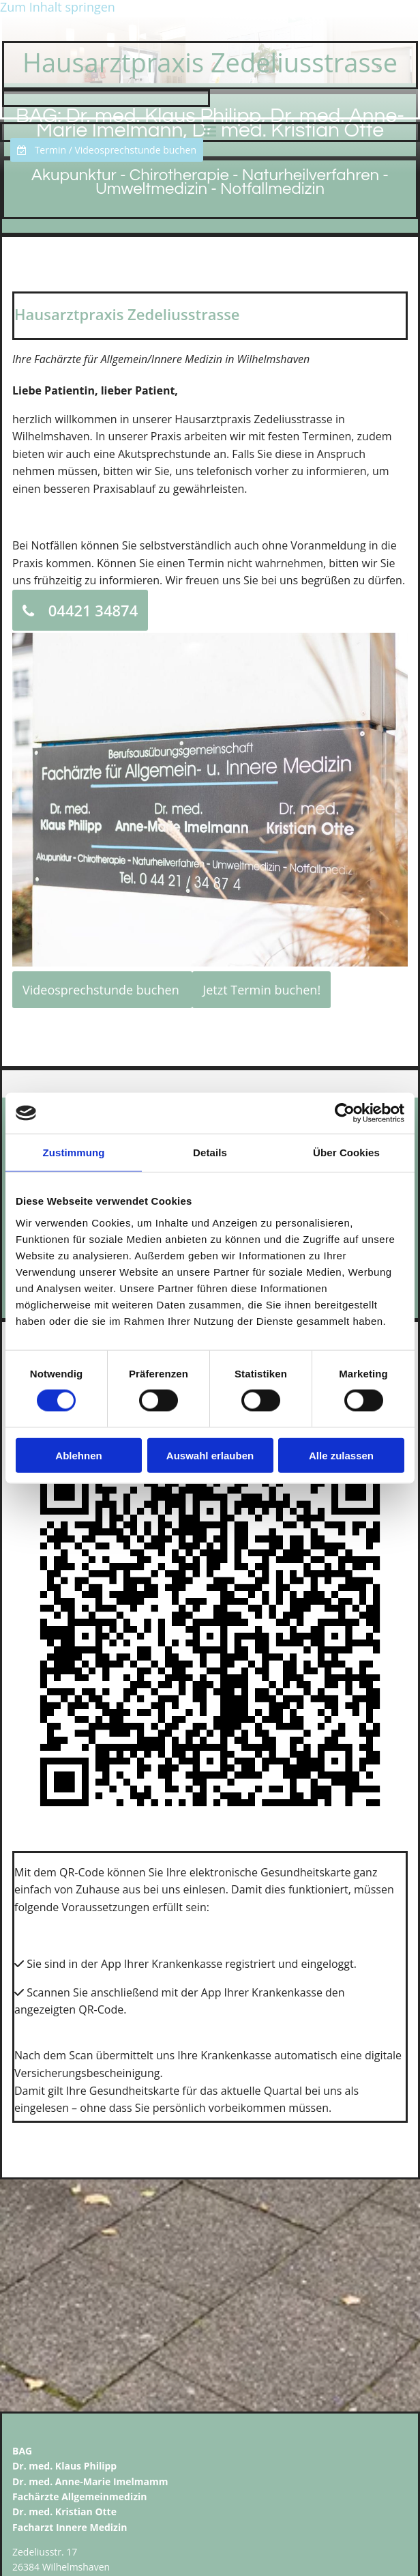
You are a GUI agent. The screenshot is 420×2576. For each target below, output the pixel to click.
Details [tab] (210, 1152)
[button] (106, 150)
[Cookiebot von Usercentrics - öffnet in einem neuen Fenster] (344, 1113)
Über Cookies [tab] (346, 1152)
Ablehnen (78, 1455)
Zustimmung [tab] (74, 1152)
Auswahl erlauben (210, 1455)
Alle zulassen (341, 1455)
